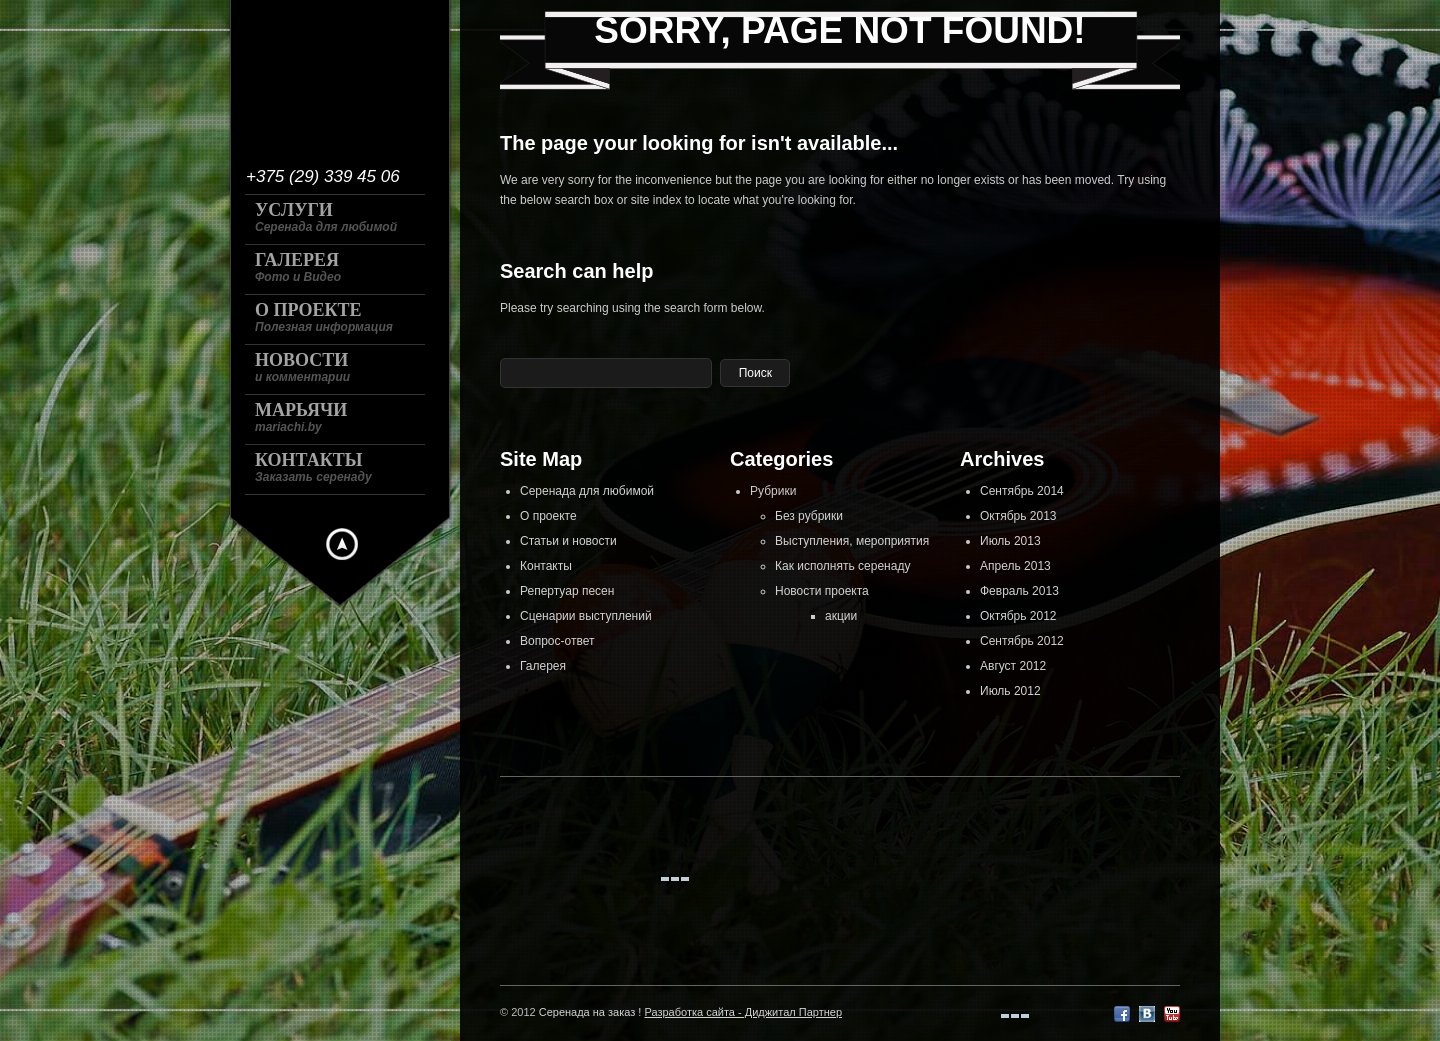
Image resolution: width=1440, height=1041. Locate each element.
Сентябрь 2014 (1022, 491)
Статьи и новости (568, 541)
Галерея (543, 666)
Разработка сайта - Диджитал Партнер (743, 1012)
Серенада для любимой (587, 491)
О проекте (548, 516)
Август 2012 (1013, 666)
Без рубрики (809, 516)
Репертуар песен (567, 591)
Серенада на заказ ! (590, 1012)
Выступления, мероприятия (852, 541)
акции (841, 616)
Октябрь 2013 (1018, 516)
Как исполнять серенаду (842, 566)
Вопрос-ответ (557, 641)
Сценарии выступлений (586, 616)
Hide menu (342, 544)
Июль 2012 (1010, 691)
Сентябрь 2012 (1022, 641)
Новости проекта (822, 591)
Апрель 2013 (1015, 566)
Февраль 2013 (1019, 591)
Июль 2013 (1010, 541)
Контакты (546, 566)
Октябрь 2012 (1018, 616)
